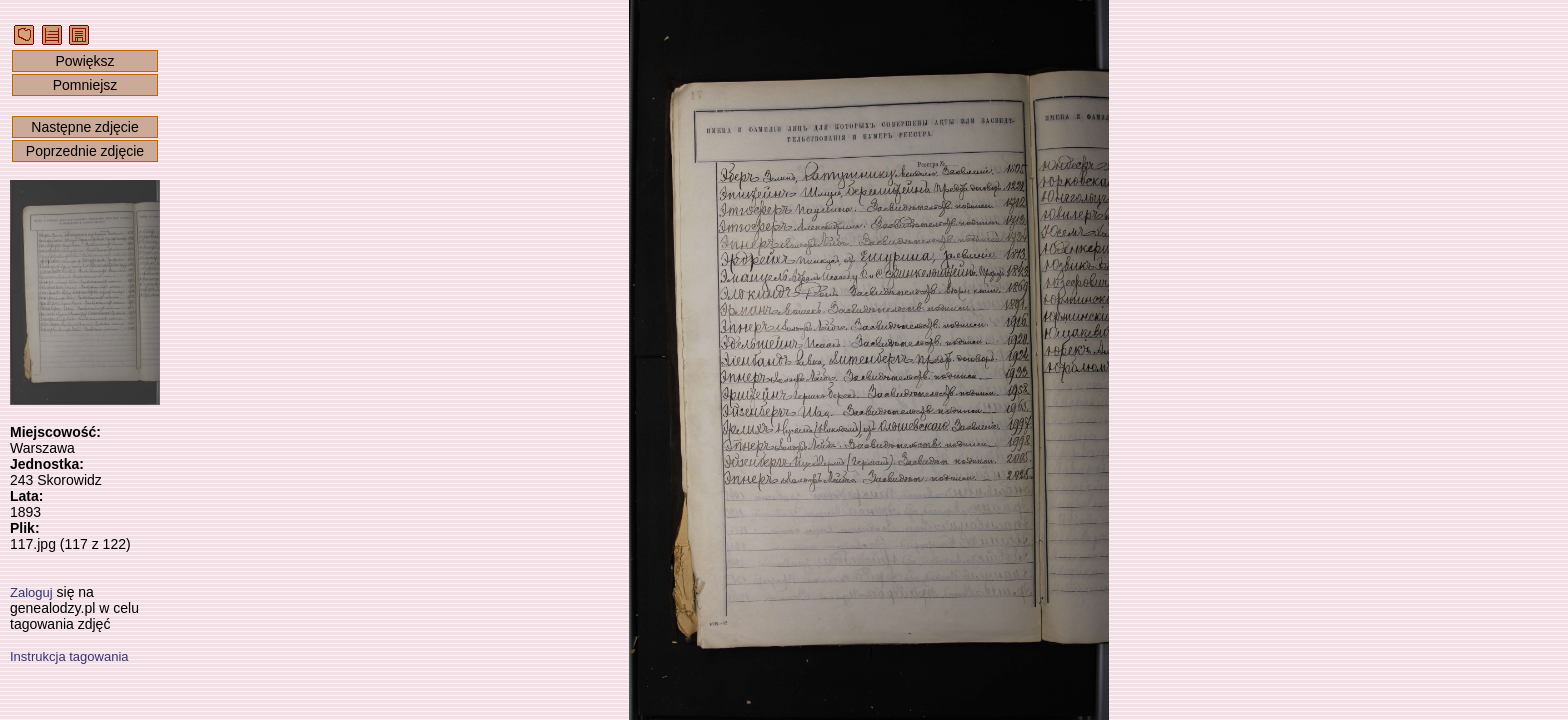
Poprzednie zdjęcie (85, 151)
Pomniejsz (85, 85)
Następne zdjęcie (84, 127)
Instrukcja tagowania (69, 656)
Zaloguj (31, 592)
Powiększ (84, 61)
